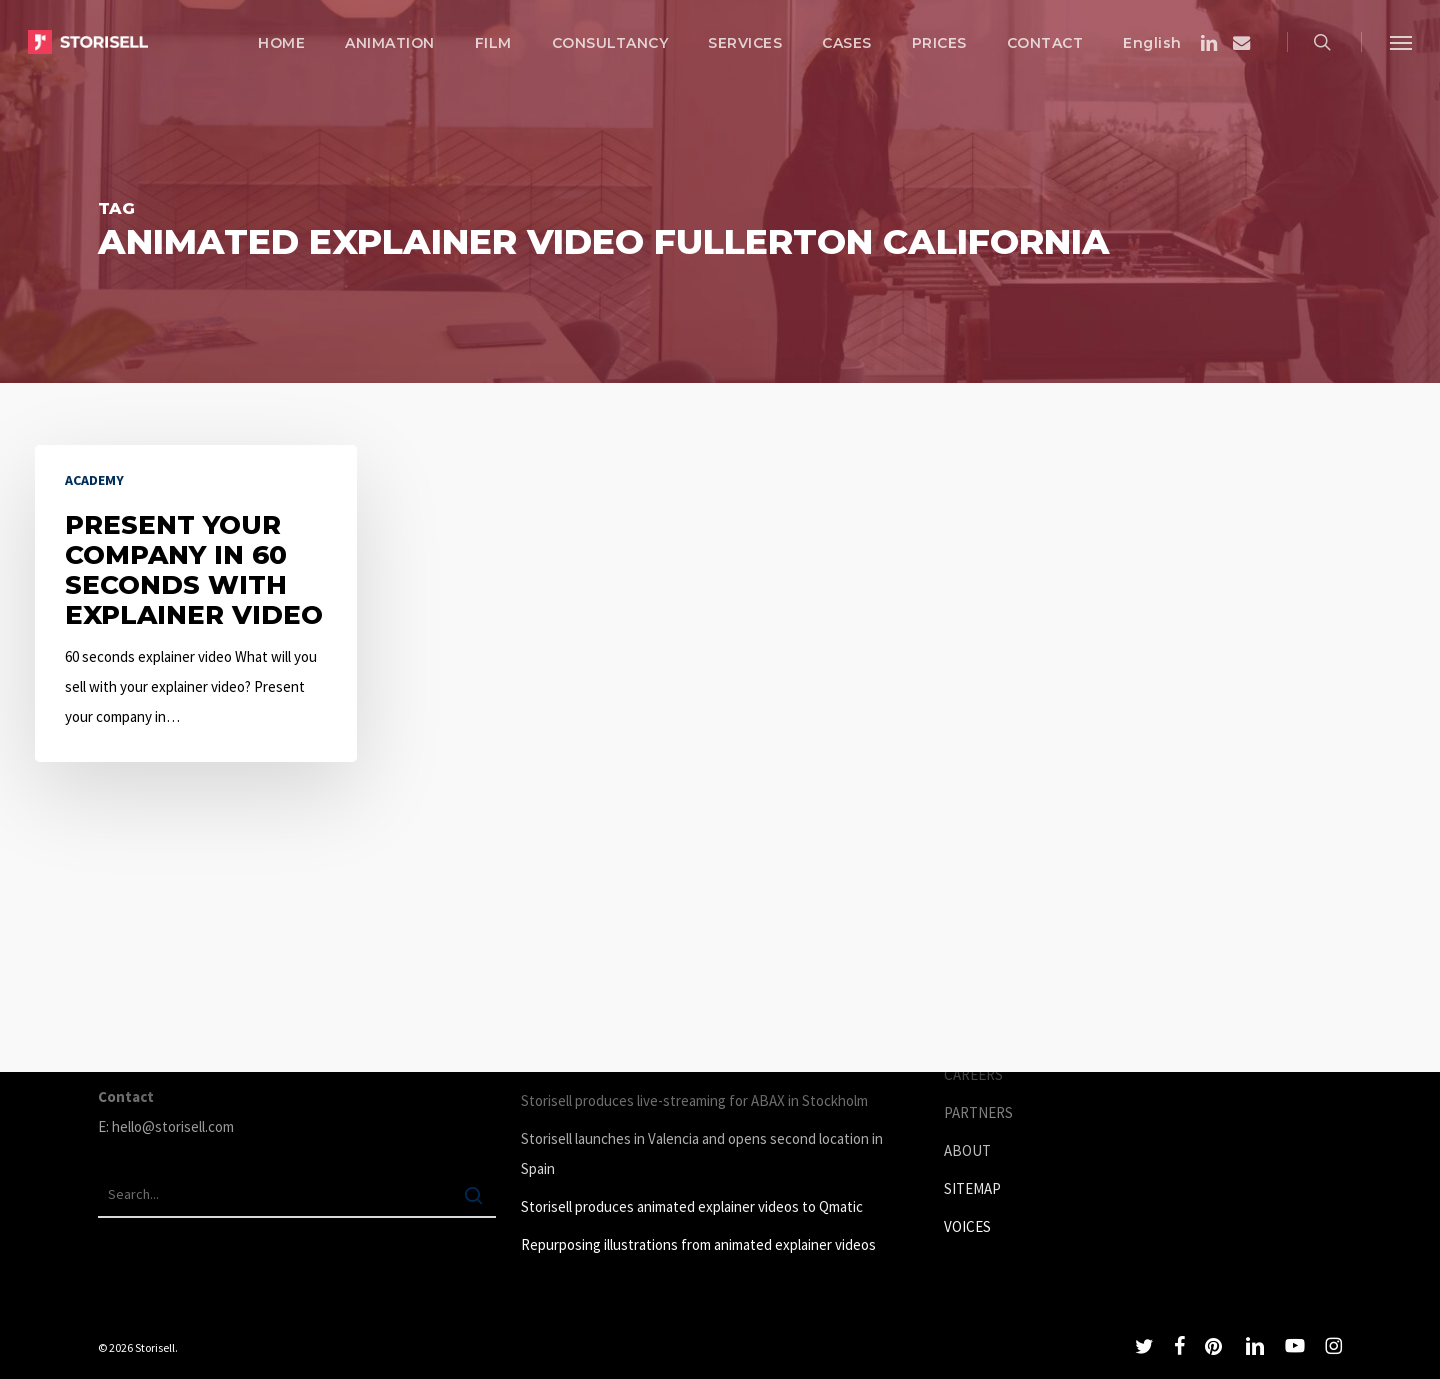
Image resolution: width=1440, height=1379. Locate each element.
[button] (1401, 42)
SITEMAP (972, 1188)
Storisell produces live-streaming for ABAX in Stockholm (694, 1100)
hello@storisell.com (173, 1126)
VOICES (967, 1226)
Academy (94, 480)
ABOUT (967, 1150)
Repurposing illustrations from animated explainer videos (698, 1244)
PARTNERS (978, 1112)
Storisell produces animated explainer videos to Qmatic (692, 1206)
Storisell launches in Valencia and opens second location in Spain (702, 1153)
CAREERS (973, 1074)
